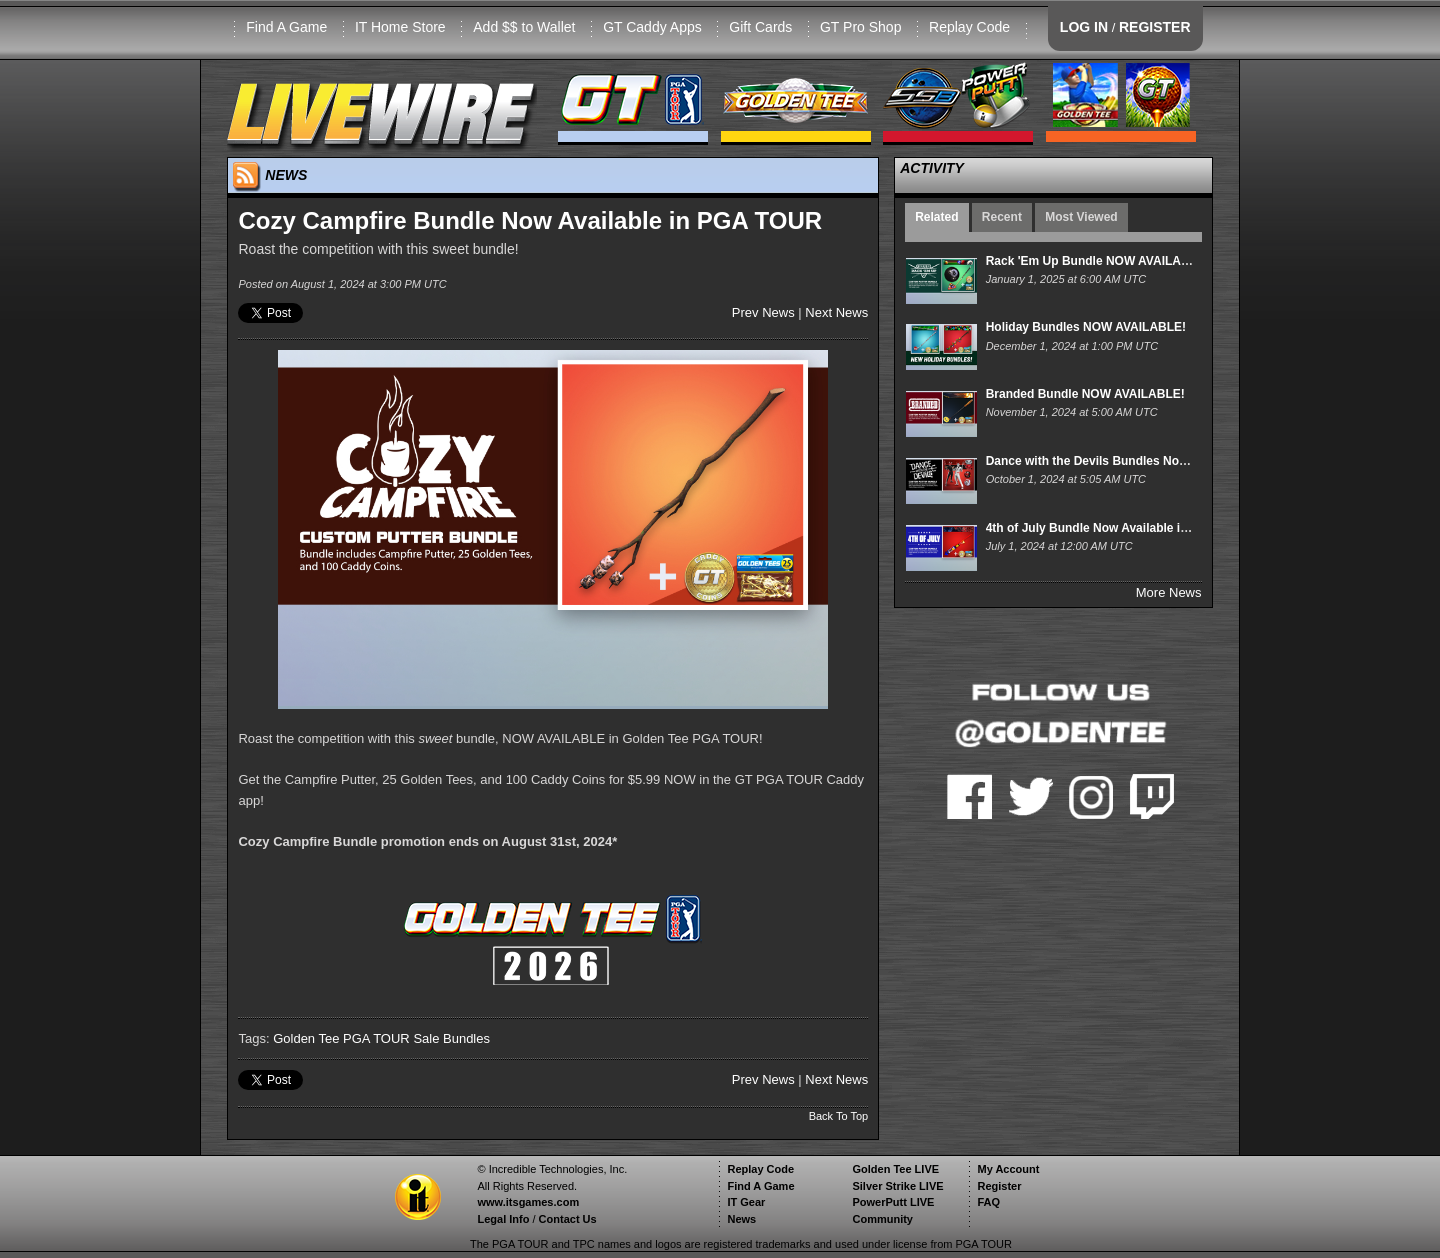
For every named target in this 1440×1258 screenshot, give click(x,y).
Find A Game (286, 27)
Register (999, 1186)
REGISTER (1155, 27)
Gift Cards (760, 27)
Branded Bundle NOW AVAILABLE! (1085, 394)
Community (882, 1219)
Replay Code (969, 27)
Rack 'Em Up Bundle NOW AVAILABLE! (1097, 261)
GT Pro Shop (860, 27)
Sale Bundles (451, 1038)
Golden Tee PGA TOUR (341, 1038)
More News (1169, 592)
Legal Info (503, 1219)
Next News (836, 312)
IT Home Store (400, 27)
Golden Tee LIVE (895, 1169)
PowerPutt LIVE (893, 1202)
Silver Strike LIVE (897, 1186)
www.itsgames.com (528, 1202)
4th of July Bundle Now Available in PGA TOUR (1120, 528)
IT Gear (746, 1202)
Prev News (763, 312)
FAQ (988, 1202)
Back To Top (839, 1116)
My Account (1008, 1169)
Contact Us (568, 1219)
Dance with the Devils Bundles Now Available (1115, 461)
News (741, 1219)
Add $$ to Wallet (524, 27)
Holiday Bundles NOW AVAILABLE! (1086, 327)
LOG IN (1084, 27)
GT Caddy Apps (652, 27)
